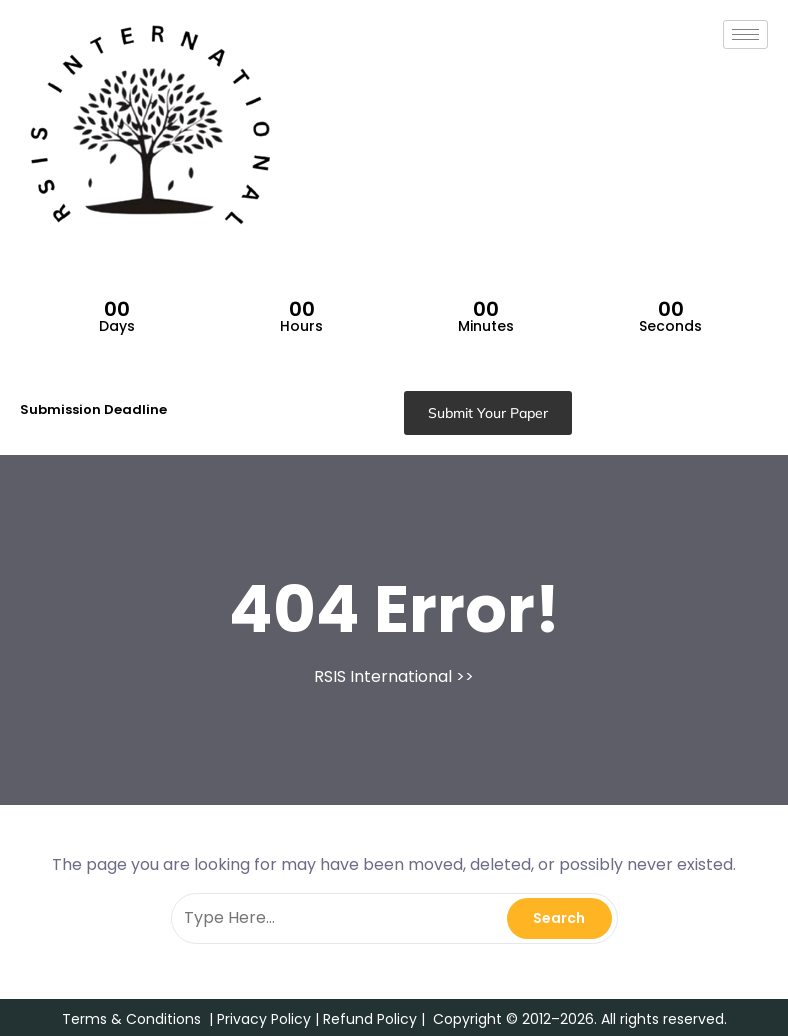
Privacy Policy (264, 1019)
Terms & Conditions (131, 1019)
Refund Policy (370, 1019)
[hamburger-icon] (745, 34)
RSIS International (383, 676)
